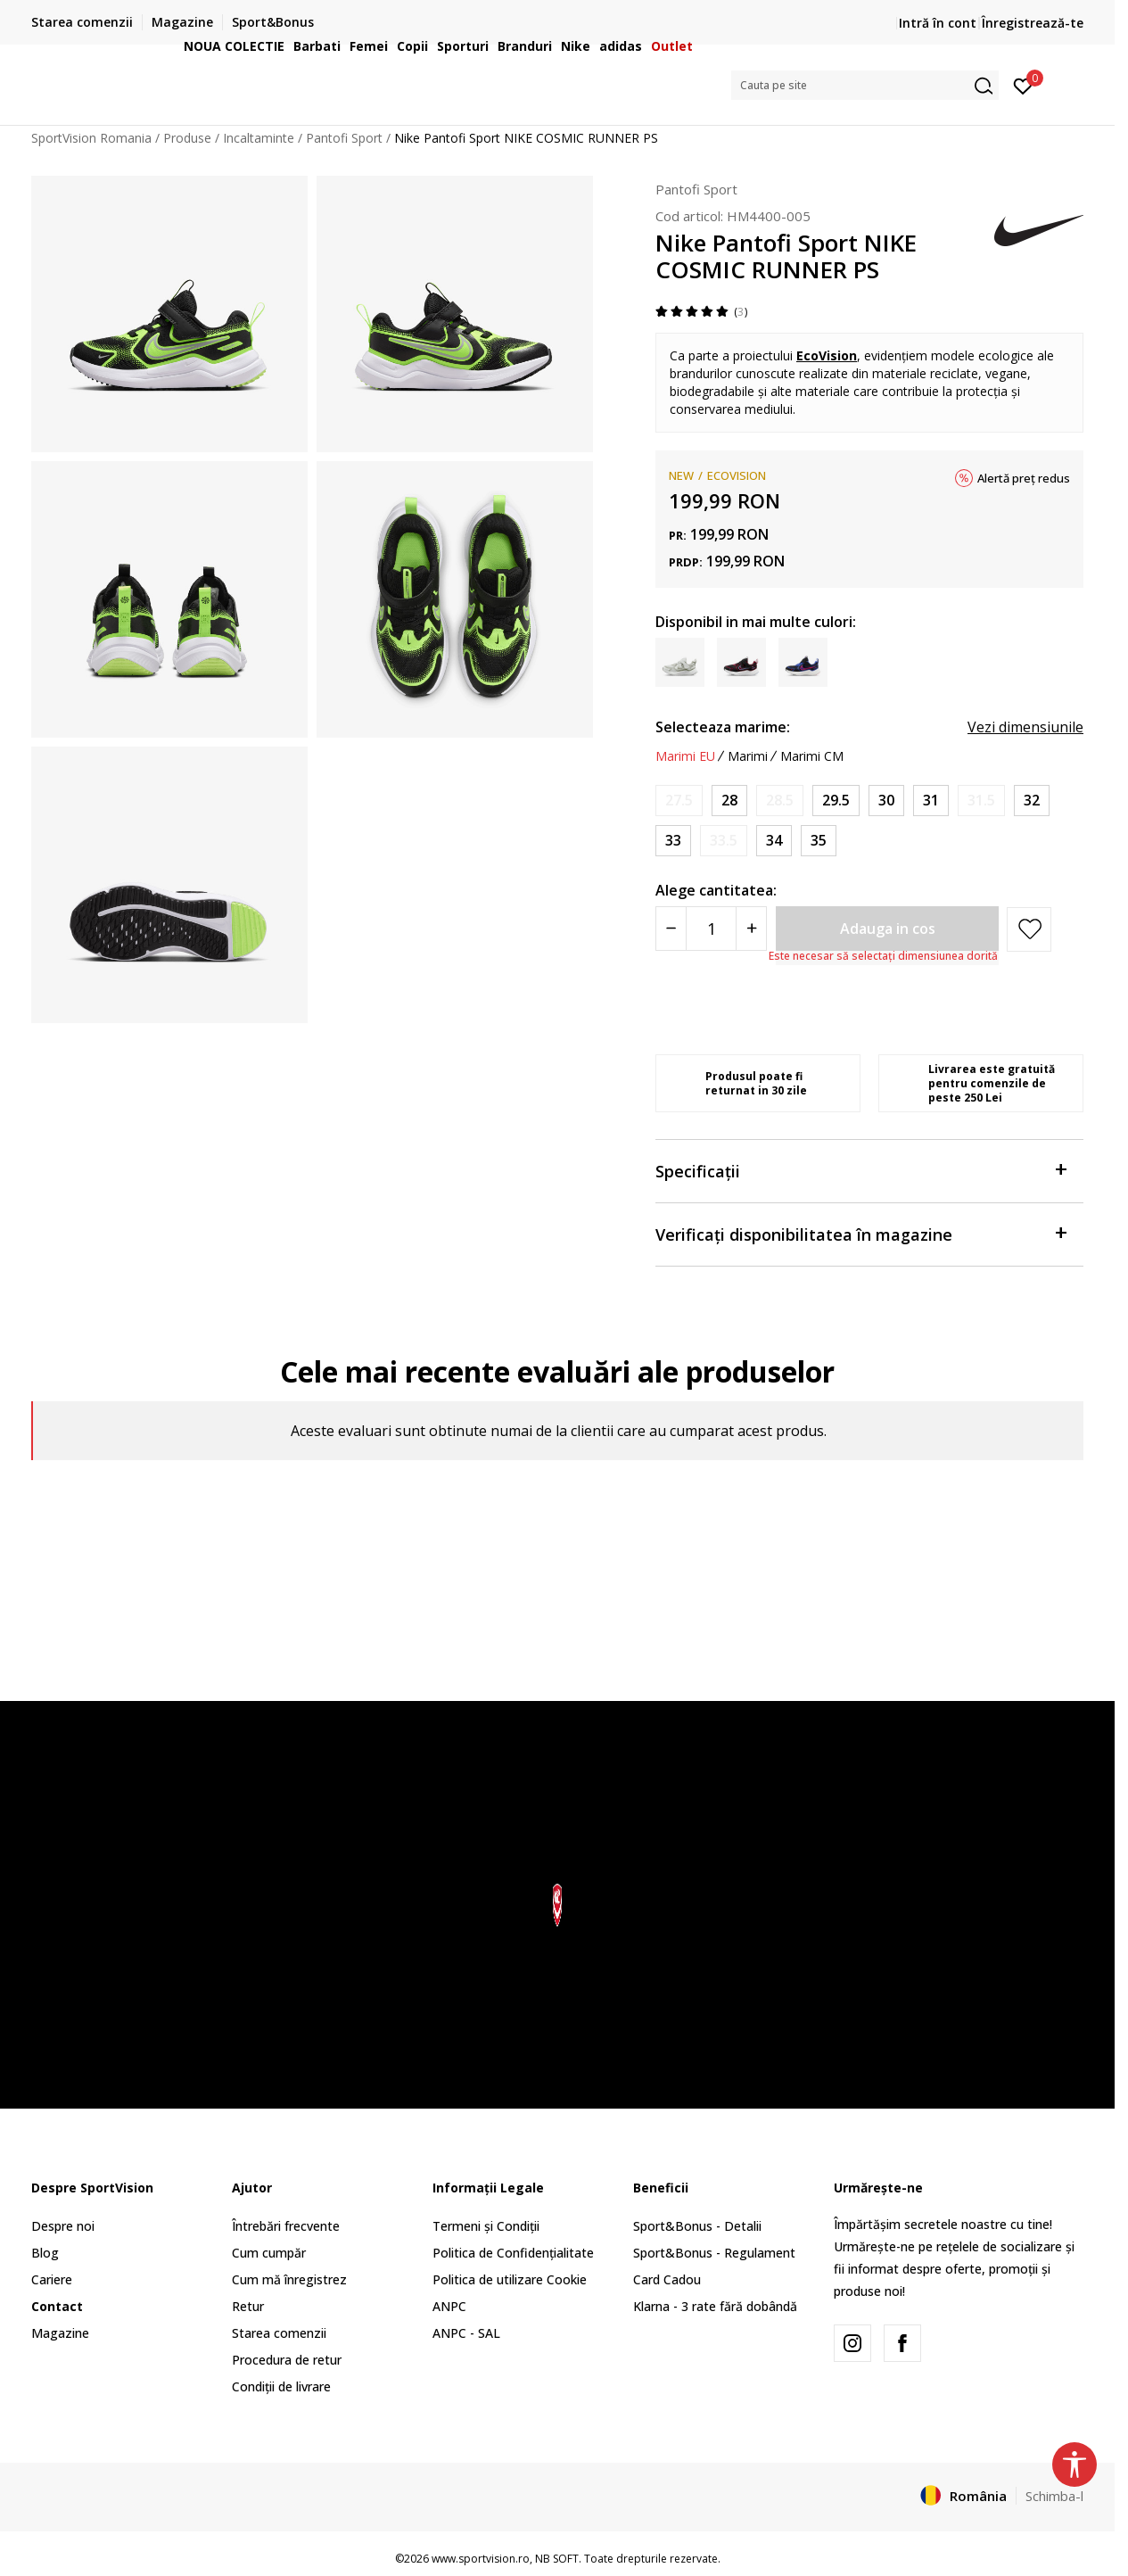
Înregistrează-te (1032, 22)
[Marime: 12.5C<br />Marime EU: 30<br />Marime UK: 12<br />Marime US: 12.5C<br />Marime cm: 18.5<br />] (886, 800)
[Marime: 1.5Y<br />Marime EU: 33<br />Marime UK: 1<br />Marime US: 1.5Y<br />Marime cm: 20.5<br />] (673, 840)
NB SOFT (557, 2558)
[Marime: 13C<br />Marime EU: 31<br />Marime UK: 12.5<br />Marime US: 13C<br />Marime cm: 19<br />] (931, 800)
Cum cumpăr (269, 2252)
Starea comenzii (279, 2332)
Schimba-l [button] (1054, 2496)
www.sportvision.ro (481, 2558)
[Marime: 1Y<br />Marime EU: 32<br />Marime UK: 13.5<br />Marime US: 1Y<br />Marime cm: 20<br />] (1032, 800)
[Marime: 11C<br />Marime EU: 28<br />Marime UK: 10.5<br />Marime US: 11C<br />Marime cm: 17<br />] (729, 800)
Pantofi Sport (696, 189)
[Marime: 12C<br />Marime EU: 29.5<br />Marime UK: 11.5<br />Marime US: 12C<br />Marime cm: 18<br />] (836, 800)
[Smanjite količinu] (671, 928)
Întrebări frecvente (286, 2225)
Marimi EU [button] (685, 756)
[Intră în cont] (1023, 84)
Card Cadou (667, 2279)
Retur (248, 2306)
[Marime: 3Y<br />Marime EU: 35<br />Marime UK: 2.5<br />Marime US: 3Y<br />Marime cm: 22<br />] (818, 840)
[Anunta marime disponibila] (679, 800)
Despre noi (63, 2225)
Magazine (60, 2332)
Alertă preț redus (1023, 478)
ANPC (449, 2306)
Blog (45, 2252)
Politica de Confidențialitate (513, 2252)
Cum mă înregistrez (289, 2279)
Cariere (51, 2279)
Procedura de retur (287, 2359)
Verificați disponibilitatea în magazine (860, 1233)
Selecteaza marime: (722, 727)
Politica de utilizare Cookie (509, 2279)
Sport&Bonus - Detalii (697, 2225)
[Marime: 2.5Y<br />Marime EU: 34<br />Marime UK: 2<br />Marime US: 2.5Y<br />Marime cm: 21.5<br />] (774, 840)
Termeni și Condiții (485, 2225)
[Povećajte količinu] (751, 928)
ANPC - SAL (466, 2332)
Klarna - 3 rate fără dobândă (715, 2306)
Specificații (860, 1170)
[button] (865, 85)
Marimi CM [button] (812, 756)
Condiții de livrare (281, 2386)
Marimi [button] (748, 756)
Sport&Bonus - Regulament (714, 2252)
